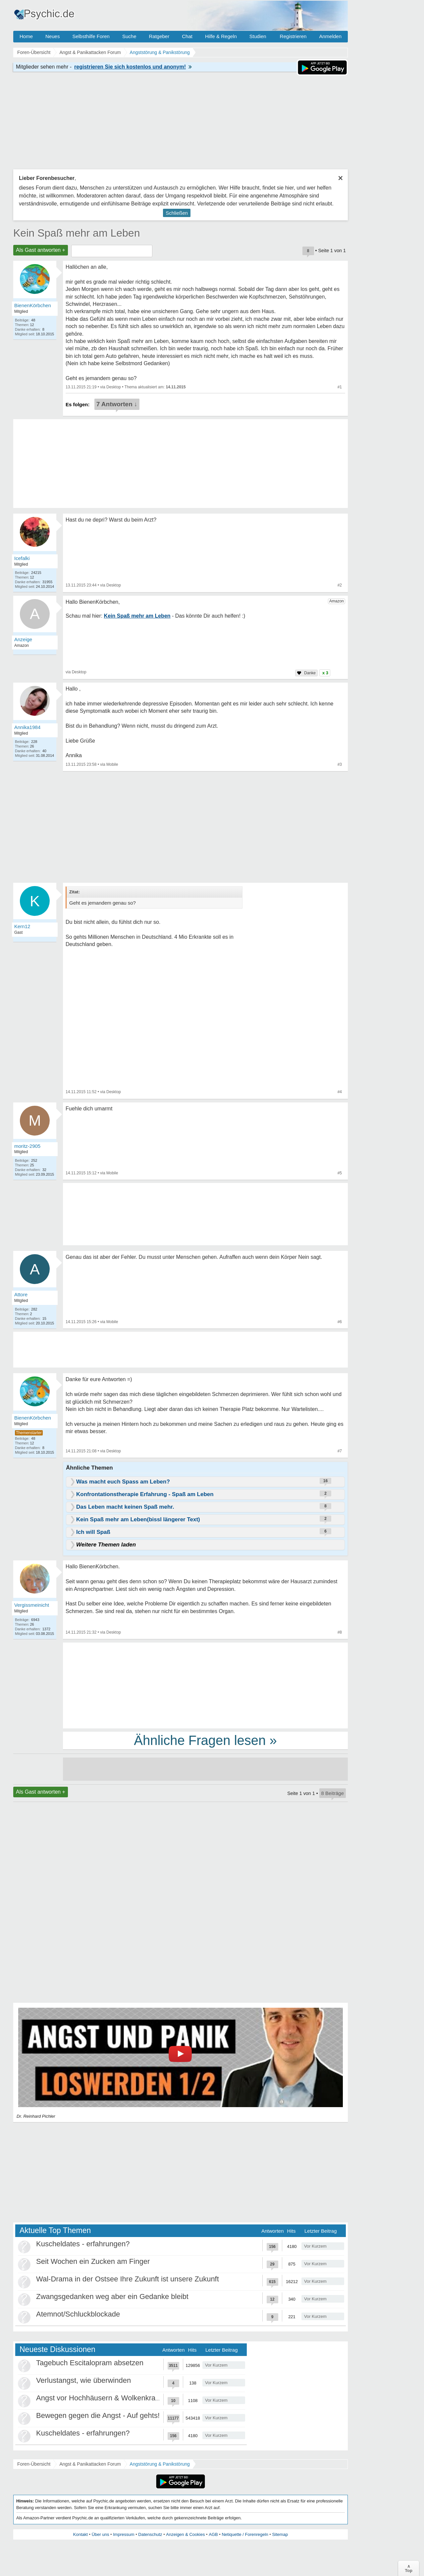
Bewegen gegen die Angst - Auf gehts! (98, 2415)
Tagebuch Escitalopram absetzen (89, 2363)
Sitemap (280, 2534)
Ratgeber (159, 36)
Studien (257, 36)
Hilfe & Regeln (221, 36)
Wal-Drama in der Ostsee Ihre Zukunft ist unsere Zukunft (127, 2279)
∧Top (408, 2568)
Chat (187, 36)
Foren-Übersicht (33, 2464)
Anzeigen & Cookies (185, 2534)
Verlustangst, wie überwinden (83, 2380)
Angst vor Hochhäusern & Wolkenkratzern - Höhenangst (126, 2398)
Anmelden (330, 36)
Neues (52, 36)
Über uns (100, 2534)
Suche (129, 36)
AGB (213, 2534)
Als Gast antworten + (40, 250)
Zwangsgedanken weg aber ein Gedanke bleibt (112, 2296)
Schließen (177, 213)
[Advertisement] (205, 1685)
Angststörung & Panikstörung (160, 2464)
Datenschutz (150, 2534)
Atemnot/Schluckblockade (78, 2314)
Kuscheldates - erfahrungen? (83, 2244)
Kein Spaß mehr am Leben (76, 233)
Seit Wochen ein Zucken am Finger (93, 2261)
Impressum (123, 2534)
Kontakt (80, 2534)
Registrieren (293, 36)
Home (26, 36)
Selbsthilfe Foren (91, 36)
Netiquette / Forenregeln (245, 2534)
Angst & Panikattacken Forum (90, 2464)
